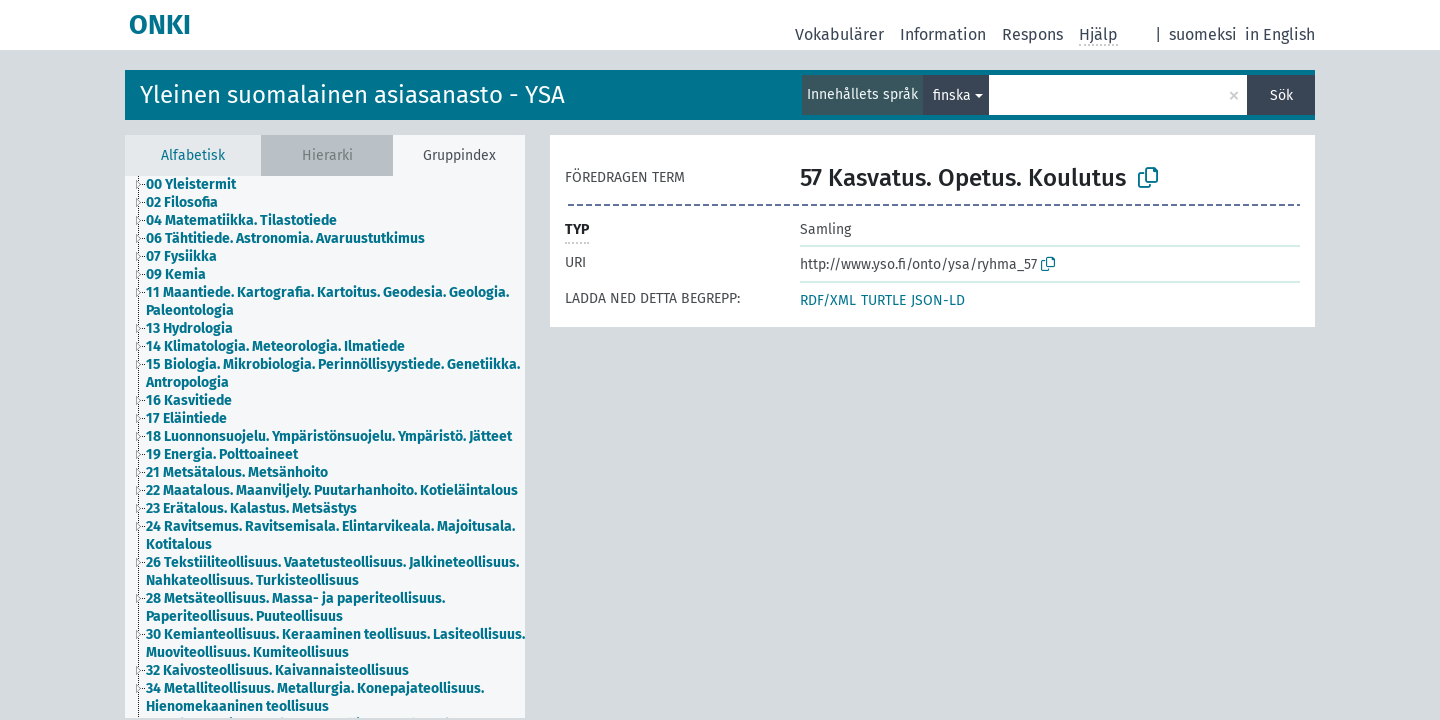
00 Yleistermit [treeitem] (191, 184)
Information (943, 34)
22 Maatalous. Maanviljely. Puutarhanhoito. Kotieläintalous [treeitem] (332, 490)
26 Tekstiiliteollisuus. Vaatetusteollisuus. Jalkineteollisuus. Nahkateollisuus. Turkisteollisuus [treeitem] (332, 571)
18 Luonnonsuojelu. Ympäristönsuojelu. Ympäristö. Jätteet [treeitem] (329, 436)
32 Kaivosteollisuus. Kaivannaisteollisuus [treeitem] (277, 670)
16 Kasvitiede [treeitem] (189, 400)
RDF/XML (828, 300)
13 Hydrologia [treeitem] (189, 328)
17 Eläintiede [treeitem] (186, 418)
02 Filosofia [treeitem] (182, 202)
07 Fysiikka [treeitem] (181, 256)
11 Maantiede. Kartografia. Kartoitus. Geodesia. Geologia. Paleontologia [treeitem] (327, 301)
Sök (1281, 95)
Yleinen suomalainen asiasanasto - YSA (352, 95)
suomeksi (1203, 34)
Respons (1032, 34)
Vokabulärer (839, 34)
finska (952, 95)
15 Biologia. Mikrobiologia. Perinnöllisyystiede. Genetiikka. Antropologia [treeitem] (333, 373)
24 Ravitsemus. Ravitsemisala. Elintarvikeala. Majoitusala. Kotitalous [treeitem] (330, 535)
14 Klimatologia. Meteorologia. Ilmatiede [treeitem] (275, 346)
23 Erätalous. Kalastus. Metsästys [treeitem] (251, 508)
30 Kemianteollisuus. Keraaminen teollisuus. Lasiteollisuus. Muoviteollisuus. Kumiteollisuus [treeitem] (335, 643)
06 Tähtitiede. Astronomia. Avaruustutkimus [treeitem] (285, 238)
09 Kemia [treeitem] (176, 274)
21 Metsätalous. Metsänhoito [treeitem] (237, 472)
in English (1280, 34)
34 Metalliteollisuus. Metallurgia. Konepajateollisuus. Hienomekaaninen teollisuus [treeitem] (315, 697)
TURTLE (883, 300)
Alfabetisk (193, 155)
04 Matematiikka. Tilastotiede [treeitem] (241, 220)
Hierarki (327, 155)
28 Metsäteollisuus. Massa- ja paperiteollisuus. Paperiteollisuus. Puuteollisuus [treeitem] (295, 607)
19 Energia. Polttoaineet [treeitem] (222, 454)
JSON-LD (938, 300)
